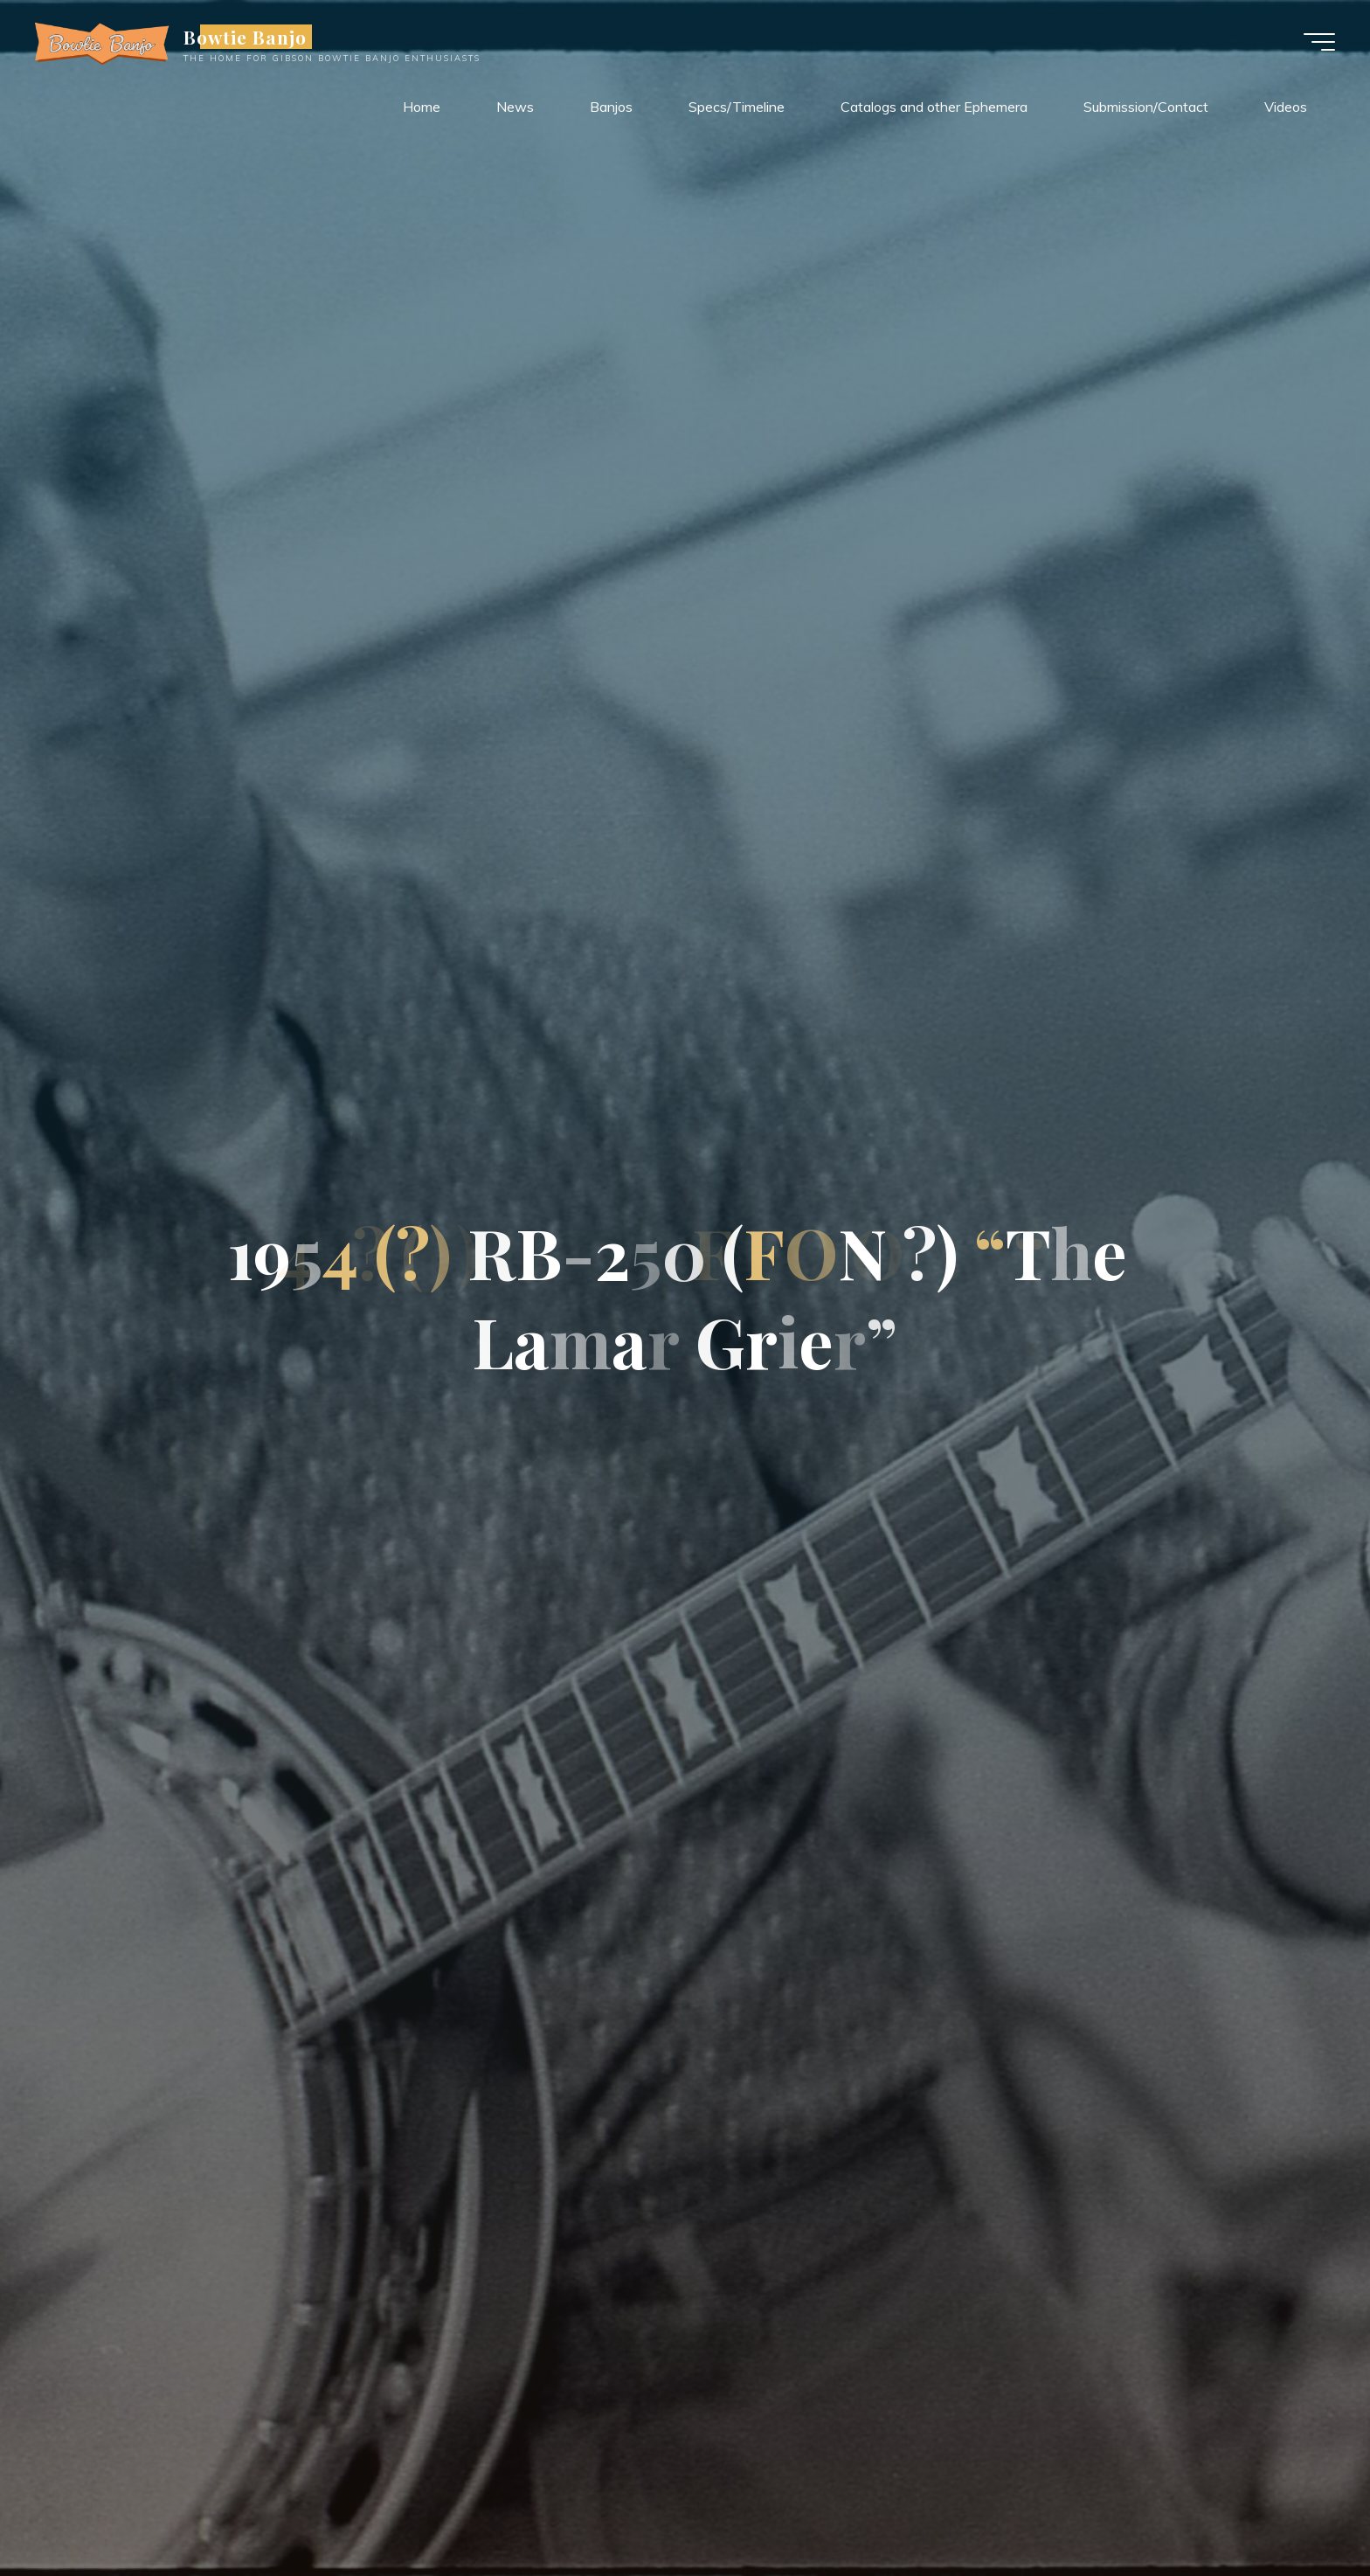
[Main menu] (1319, 42)
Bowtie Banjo (245, 36)
